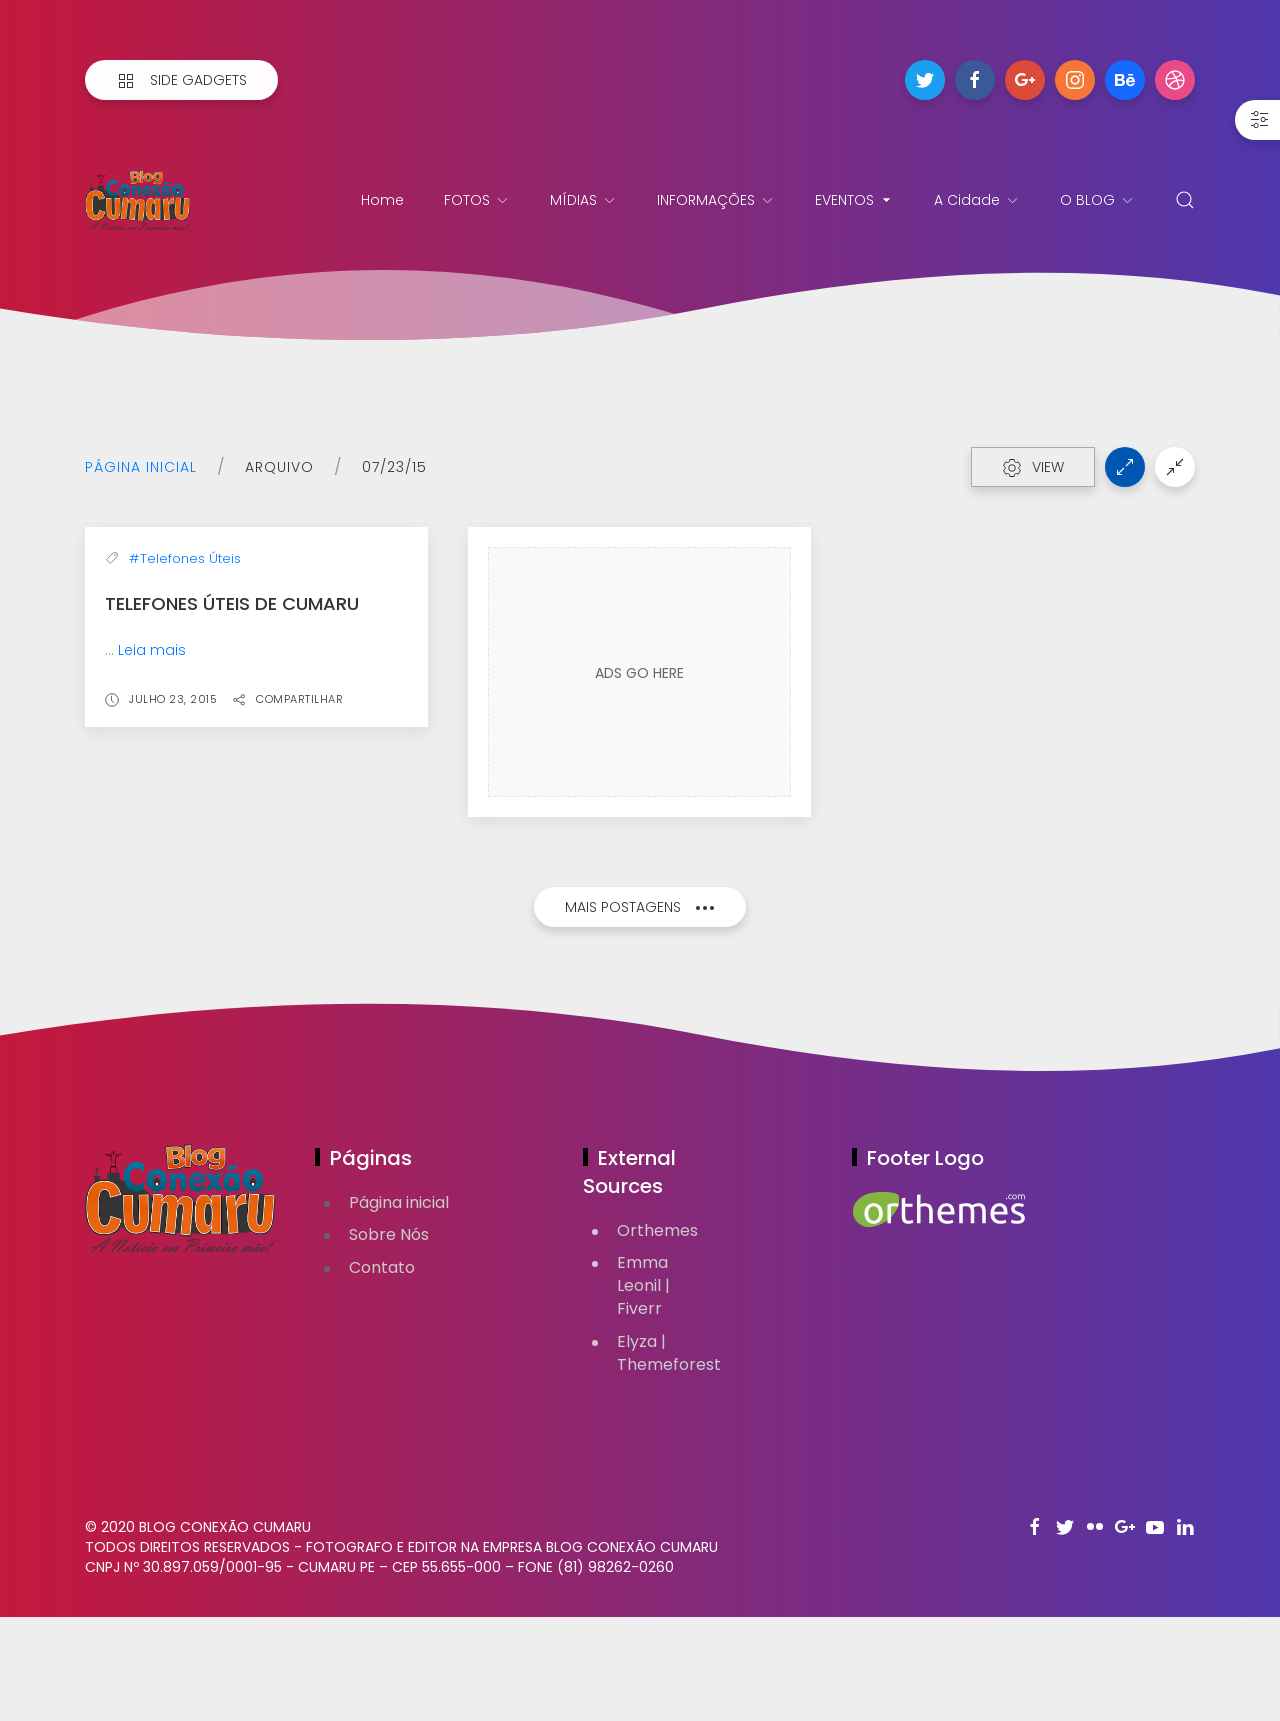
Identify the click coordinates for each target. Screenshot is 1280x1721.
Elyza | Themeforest (669, 1457)
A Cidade (977, 200)
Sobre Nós (389, 1338)
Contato (382, 1371)
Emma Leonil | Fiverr (643, 1389)
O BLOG (1097, 200)
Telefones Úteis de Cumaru (232, 796)
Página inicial (141, 467)
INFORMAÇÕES (716, 200)
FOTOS (477, 200)
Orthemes (657, 1334)
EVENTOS (854, 200)
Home (382, 200)
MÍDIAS (583, 200)
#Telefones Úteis (185, 751)
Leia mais (152, 843)
